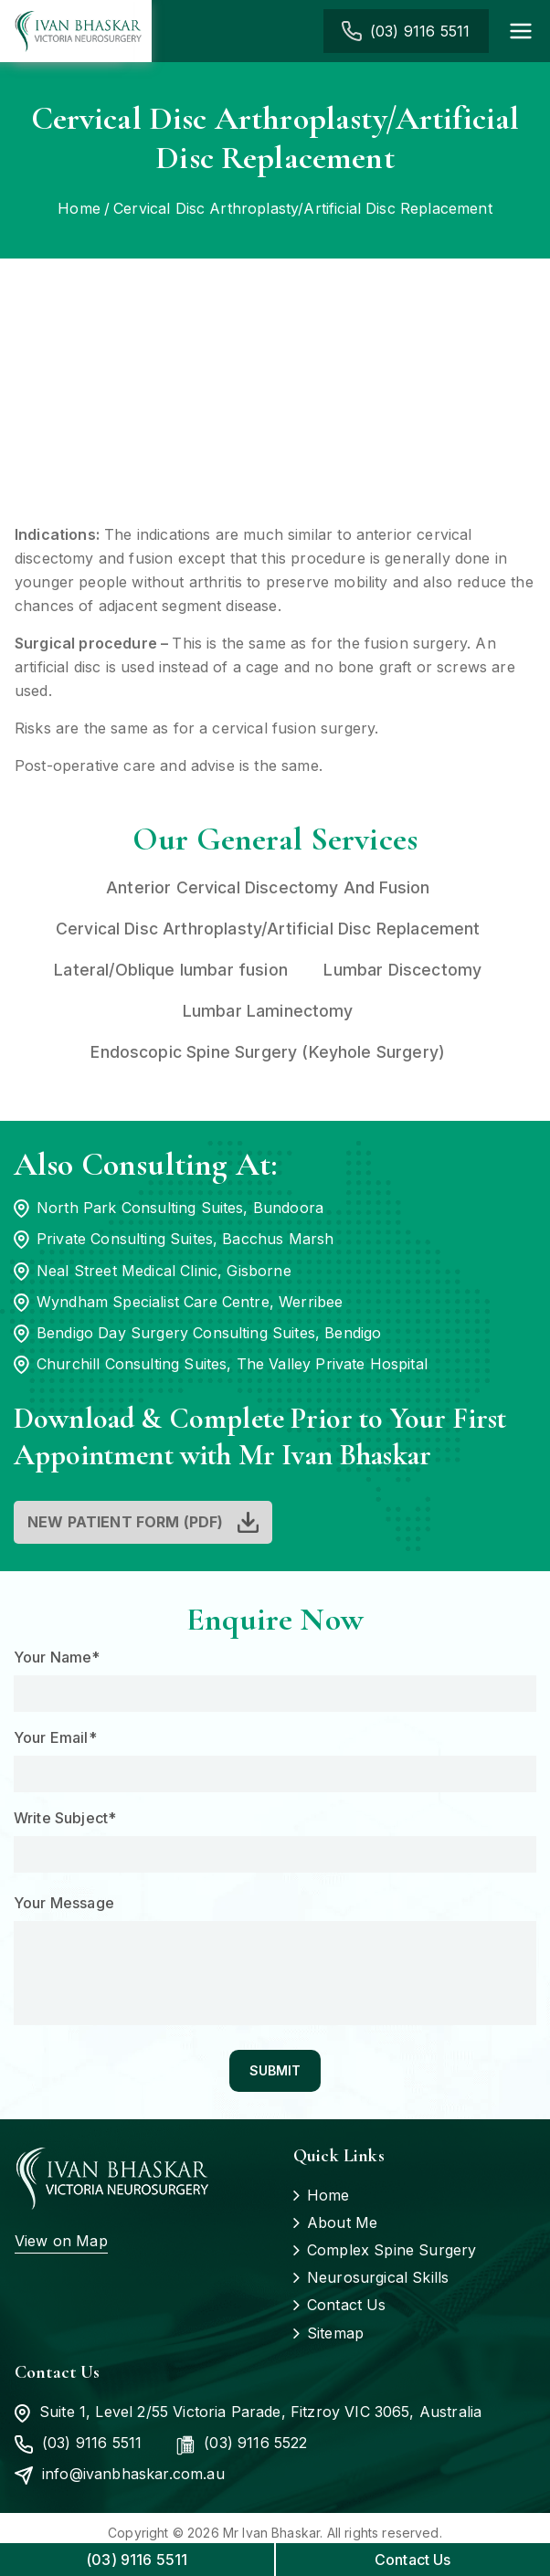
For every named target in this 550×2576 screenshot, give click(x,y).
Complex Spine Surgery (391, 2252)
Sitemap (335, 2334)
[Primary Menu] (520, 31)
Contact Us (346, 2306)
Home (328, 2196)
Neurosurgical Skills (378, 2279)
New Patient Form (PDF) (125, 1523)
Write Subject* (65, 1819)
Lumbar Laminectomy (266, 1010)
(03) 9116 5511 (417, 31)
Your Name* (57, 1658)
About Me (342, 2223)
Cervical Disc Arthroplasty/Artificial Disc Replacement (265, 928)
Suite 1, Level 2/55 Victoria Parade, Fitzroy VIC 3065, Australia (248, 2413)
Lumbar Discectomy (401, 969)
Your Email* (55, 1738)
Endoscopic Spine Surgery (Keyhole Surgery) (266, 1051)
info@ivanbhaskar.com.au (120, 2475)
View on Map (61, 2242)
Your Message (64, 1904)
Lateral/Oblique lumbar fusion (166, 969)
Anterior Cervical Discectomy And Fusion (264, 887)
